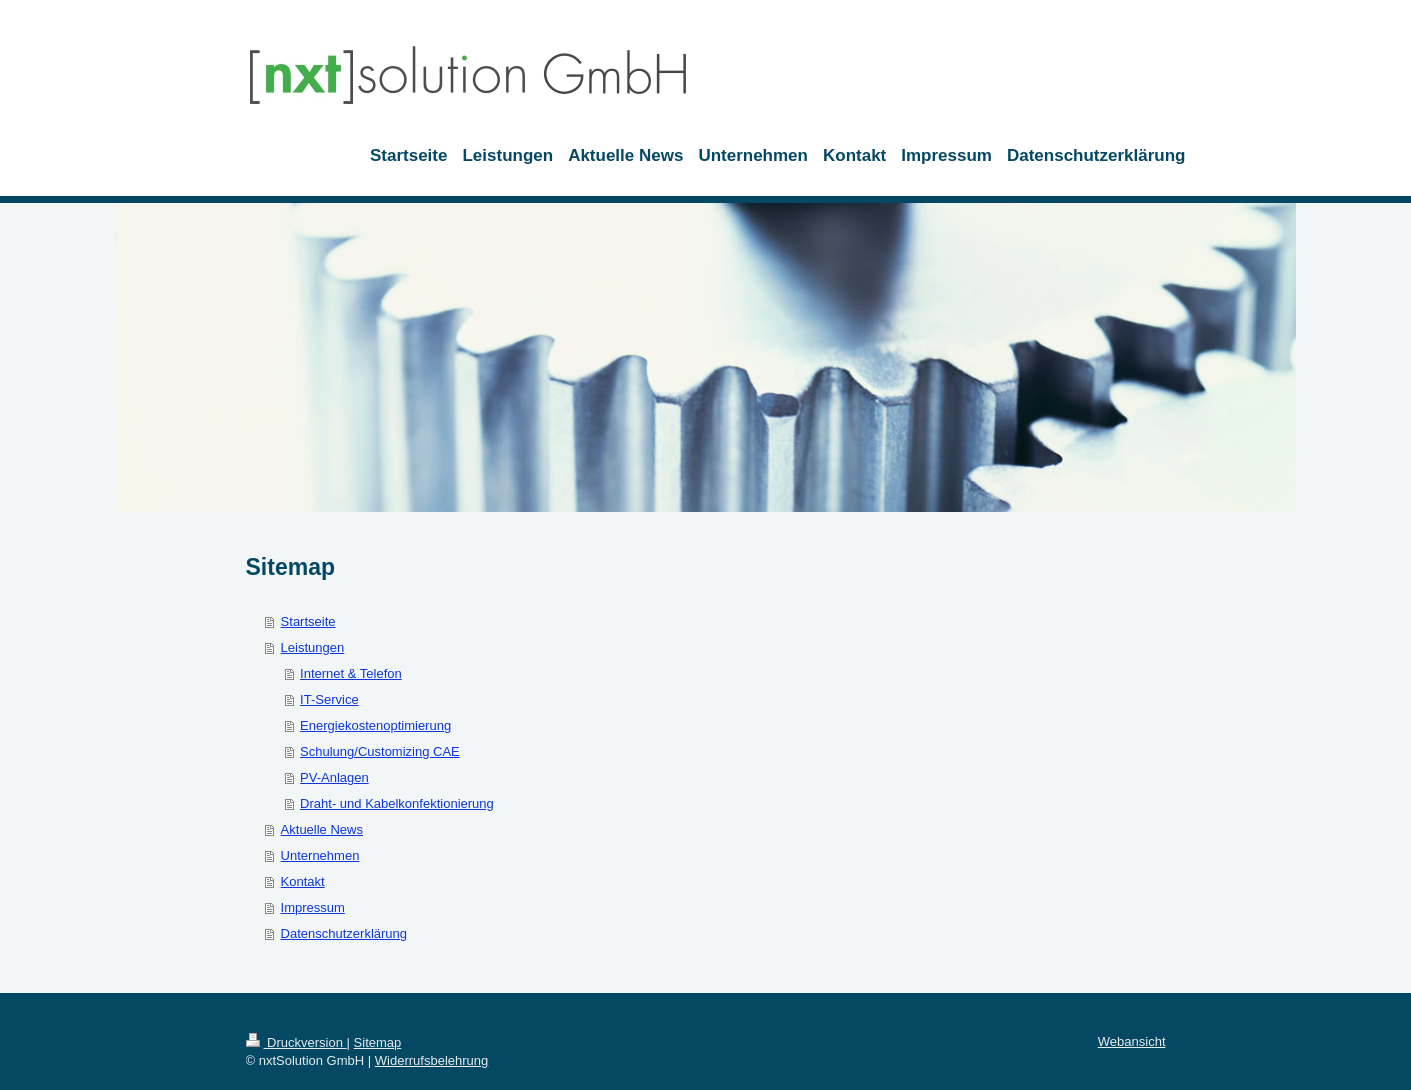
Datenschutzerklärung (344, 933)
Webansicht (1132, 1041)
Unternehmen (320, 855)
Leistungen (313, 647)
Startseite (308, 621)
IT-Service (329, 699)
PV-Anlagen (334, 777)
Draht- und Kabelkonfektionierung (397, 803)
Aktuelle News (322, 829)
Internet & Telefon (351, 673)
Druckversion (296, 1042)
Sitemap (378, 1042)
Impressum (313, 907)
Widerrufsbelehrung (431, 1060)
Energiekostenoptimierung (375, 725)
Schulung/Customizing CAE (380, 751)
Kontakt (303, 881)
